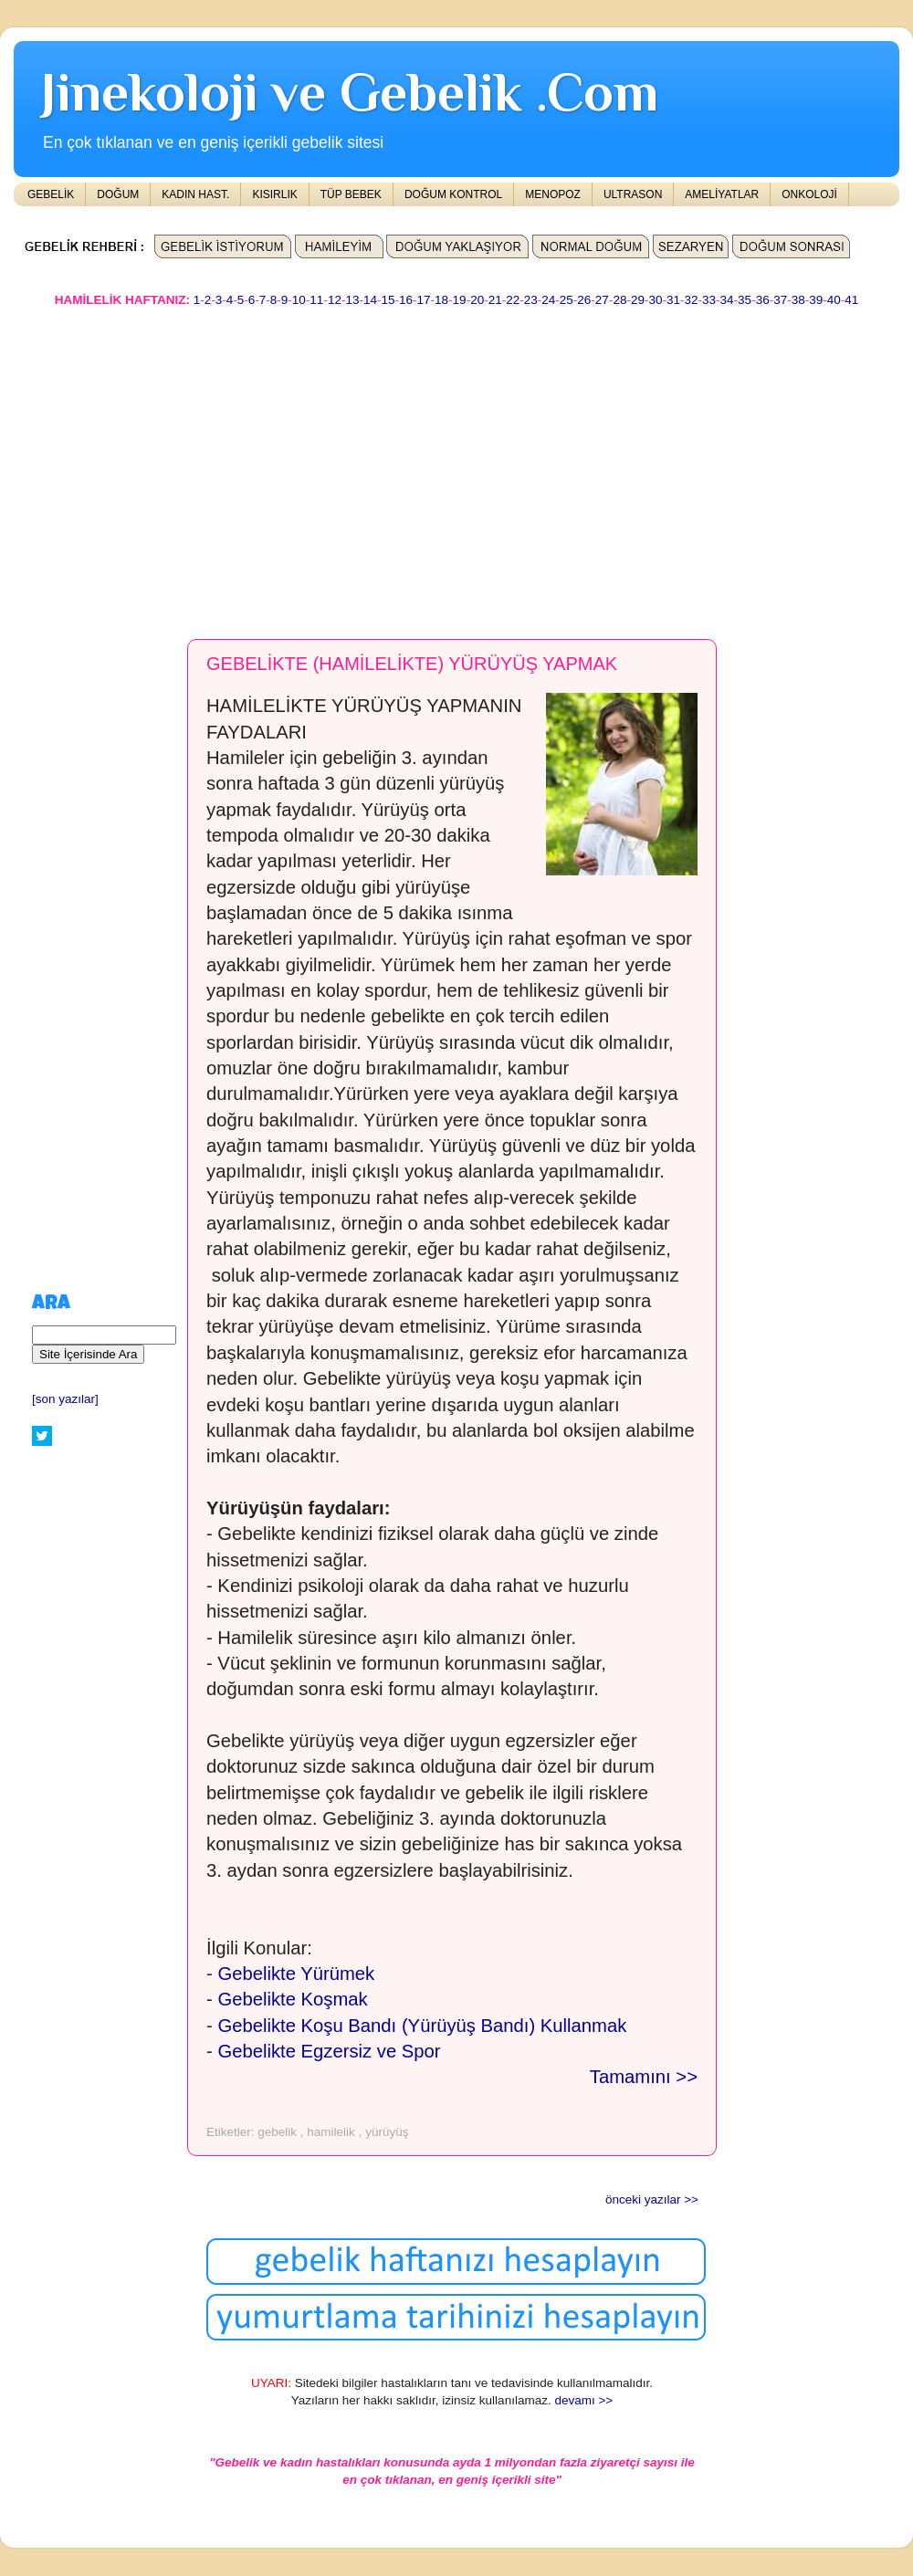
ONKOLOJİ (809, 194)
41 (851, 300)
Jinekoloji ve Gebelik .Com (349, 91)
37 (780, 300)
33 (709, 300)
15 (387, 300)
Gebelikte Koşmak (292, 1999)
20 (477, 300)
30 (655, 300)
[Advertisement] (357, 464)
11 (316, 300)
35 (744, 300)
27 (602, 300)
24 (548, 300)
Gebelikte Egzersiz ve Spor (328, 2051)
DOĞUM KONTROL (453, 194)
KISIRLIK (274, 194)
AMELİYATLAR (722, 194)
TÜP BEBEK (351, 194)
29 (638, 300)
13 (352, 300)
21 (495, 300)
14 (370, 300)
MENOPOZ (553, 194)
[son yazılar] (65, 1399)
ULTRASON (632, 194)
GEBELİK (50, 194)
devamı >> (583, 2400)
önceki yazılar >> (651, 2199)
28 (619, 300)
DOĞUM (118, 194)
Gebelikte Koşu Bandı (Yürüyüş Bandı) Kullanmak (421, 2026)
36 (763, 300)
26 (584, 300)
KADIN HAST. (195, 194)
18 (441, 300)
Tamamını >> (644, 2077)
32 (691, 300)
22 (512, 300)
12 (334, 300)
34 (727, 300)
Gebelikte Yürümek (295, 1973)
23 (531, 300)
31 (673, 300)
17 (424, 300)
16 (406, 300)
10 (299, 300)
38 (798, 300)
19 (460, 300)
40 (834, 300)
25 (566, 300)
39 (816, 300)
